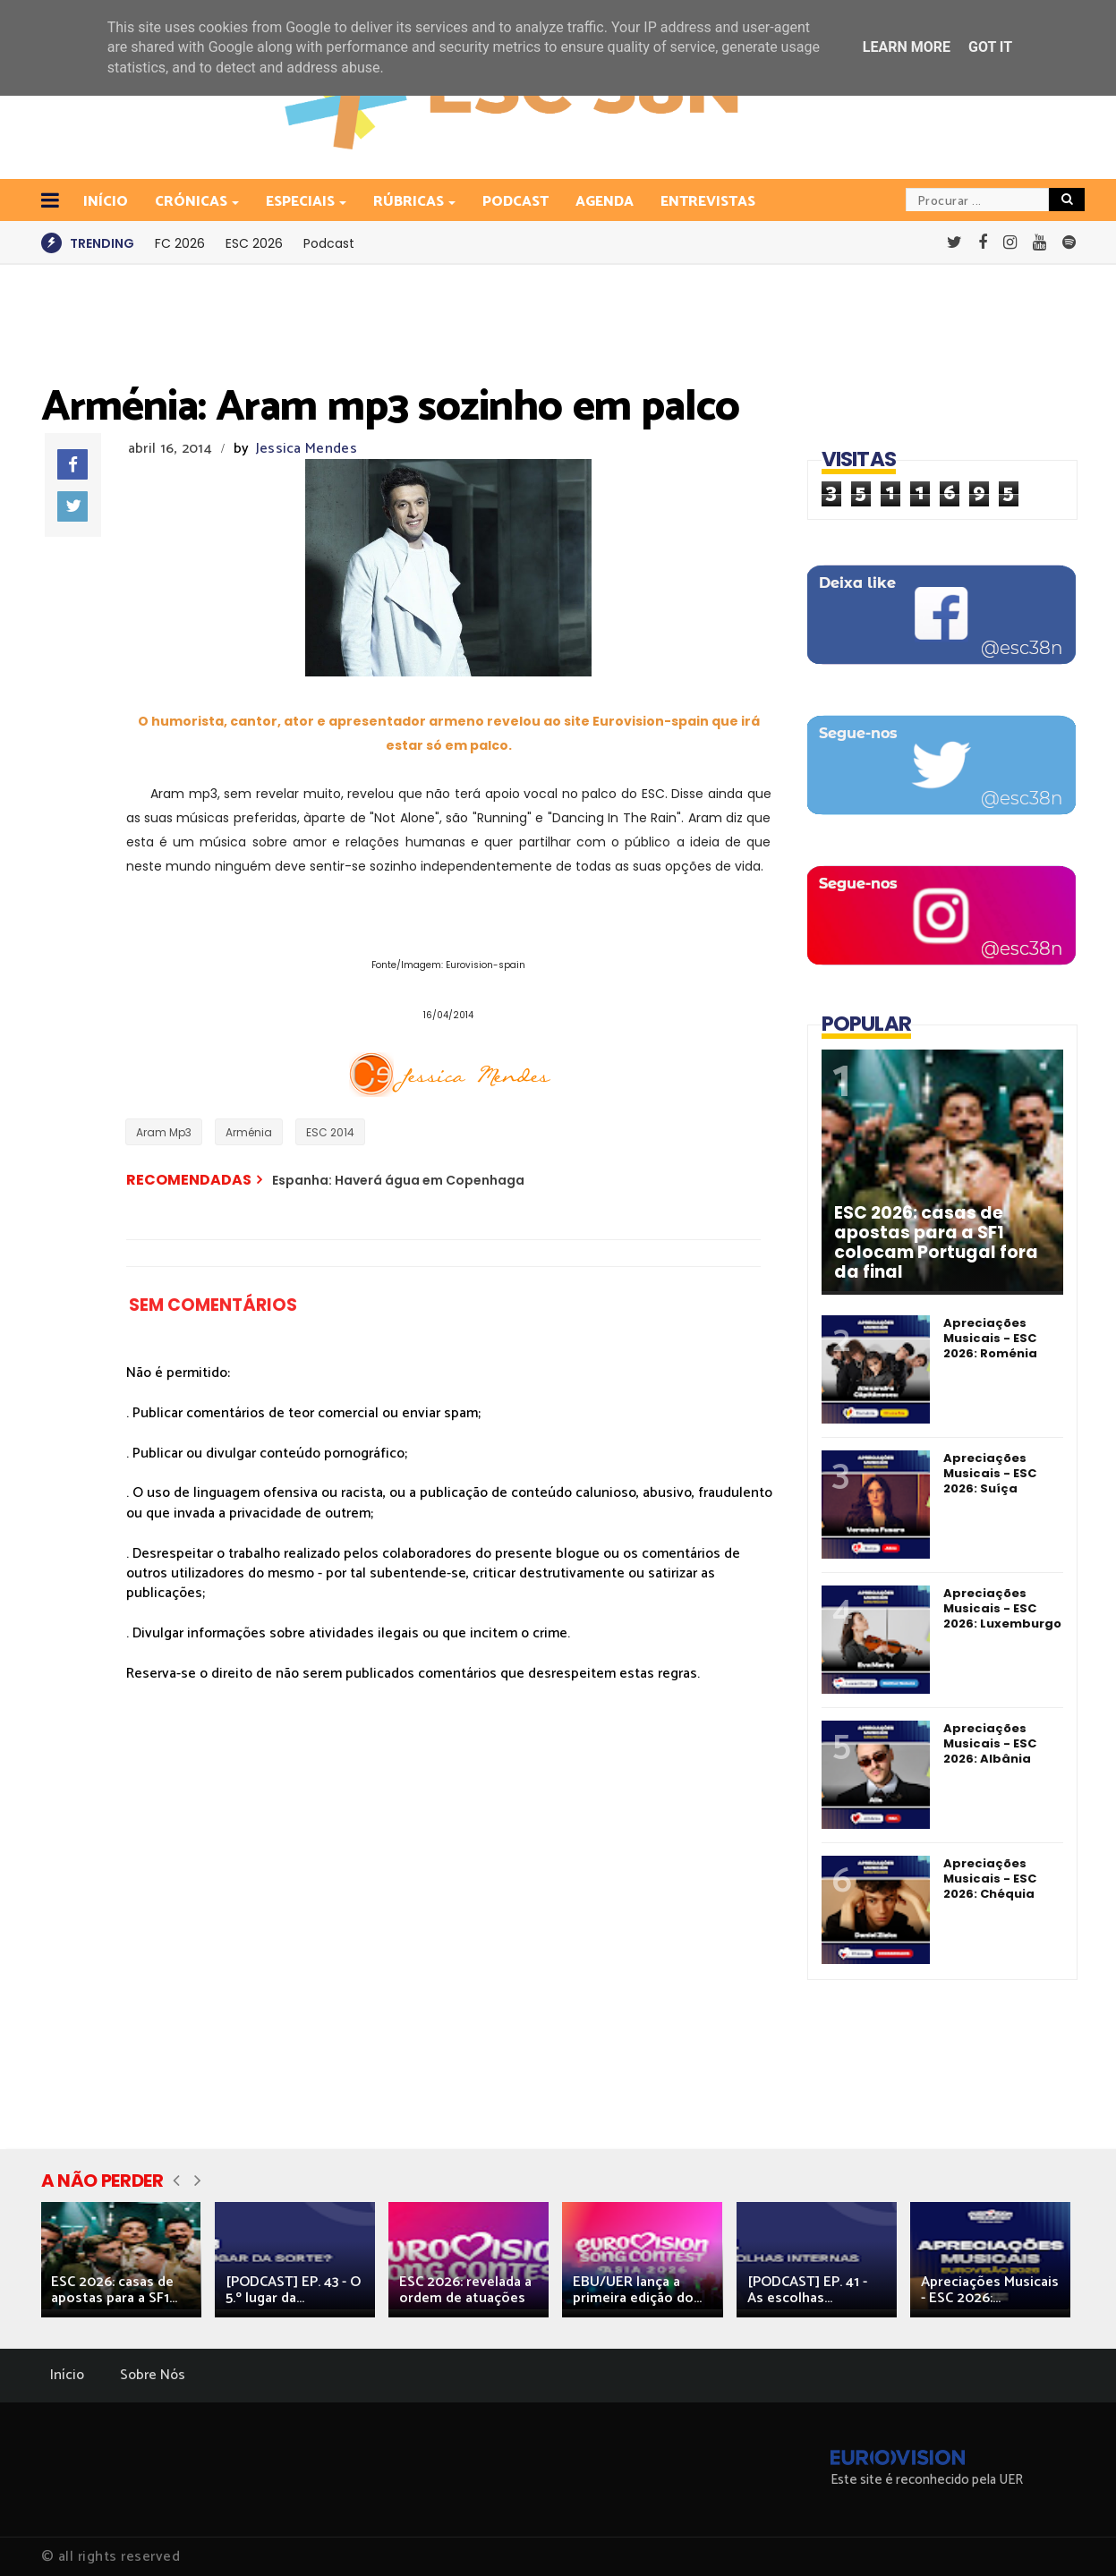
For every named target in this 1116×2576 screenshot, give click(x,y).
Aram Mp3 (164, 1132)
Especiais (301, 202)
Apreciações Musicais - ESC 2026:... (990, 2290)
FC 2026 (180, 243)
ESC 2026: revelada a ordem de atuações (465, 2290)
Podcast (515, 202)
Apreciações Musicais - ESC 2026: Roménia (990, 1338)
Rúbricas (410, 202)
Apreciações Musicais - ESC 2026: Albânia (989, 1743)
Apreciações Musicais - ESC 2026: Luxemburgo (1002, 1608)
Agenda (604, 202)
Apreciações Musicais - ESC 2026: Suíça (989, 1473)
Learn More (906, 46)
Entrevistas (707, 202)
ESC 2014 (330, 1132)
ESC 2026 (254, 243)
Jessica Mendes (306, 449)
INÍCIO (105, 202)
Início (67, 2375)
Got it (990, 46)
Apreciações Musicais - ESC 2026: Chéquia (989, 1878)
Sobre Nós (152, 2375)
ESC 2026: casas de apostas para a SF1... (114, 2290)
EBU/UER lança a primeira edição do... (637, 2290)
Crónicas (192, 202)
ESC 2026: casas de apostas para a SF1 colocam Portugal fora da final (936, 1242)
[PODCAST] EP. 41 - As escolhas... (807, 2290)
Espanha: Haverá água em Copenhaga (398, 1180)
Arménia (249, 1132)
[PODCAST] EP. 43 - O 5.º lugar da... (293, 2290)
